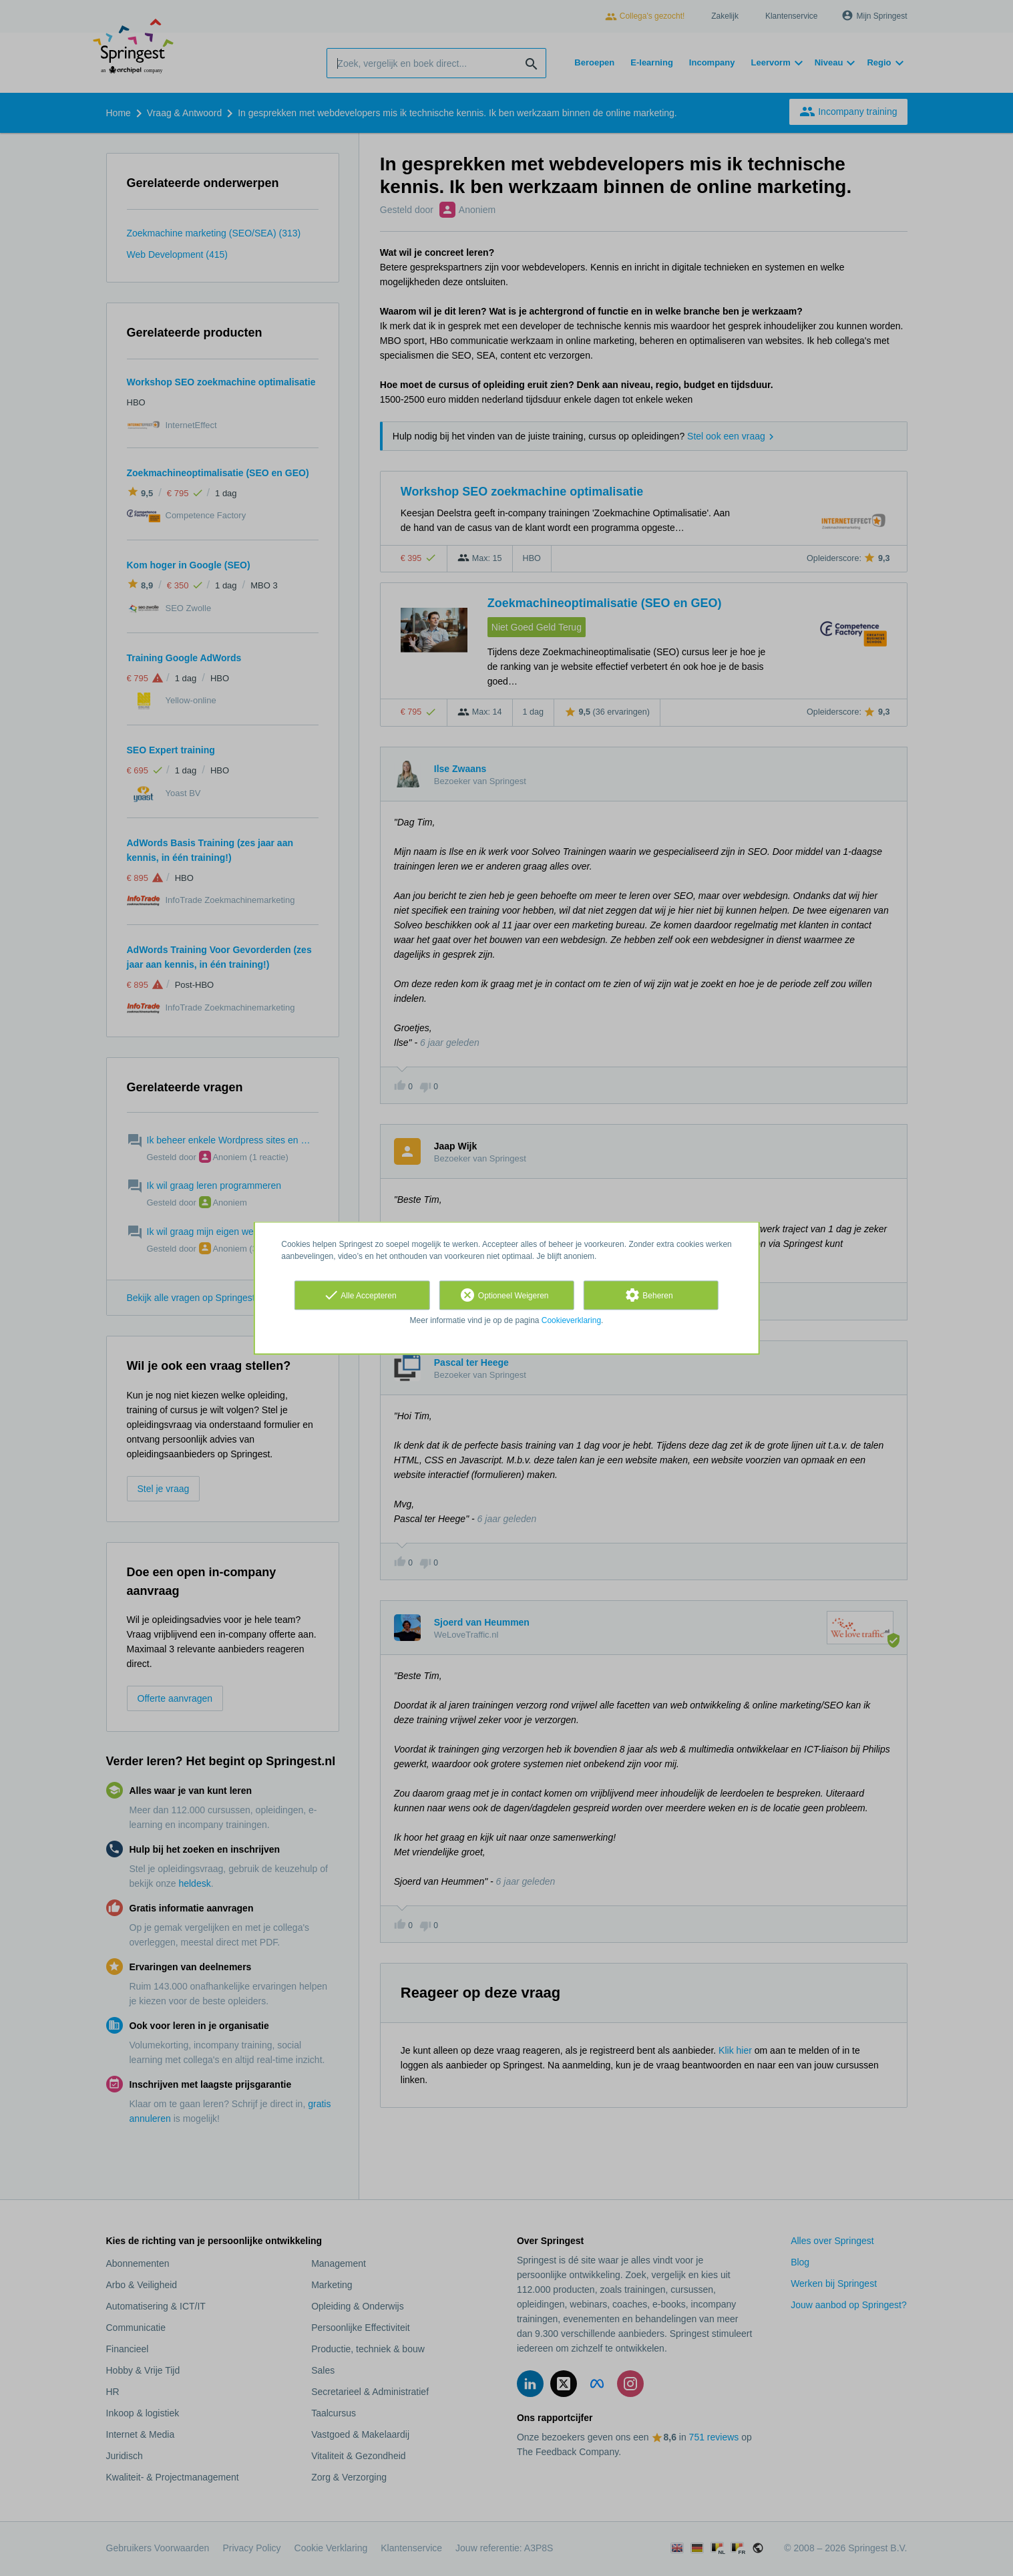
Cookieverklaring (571, 1320)
